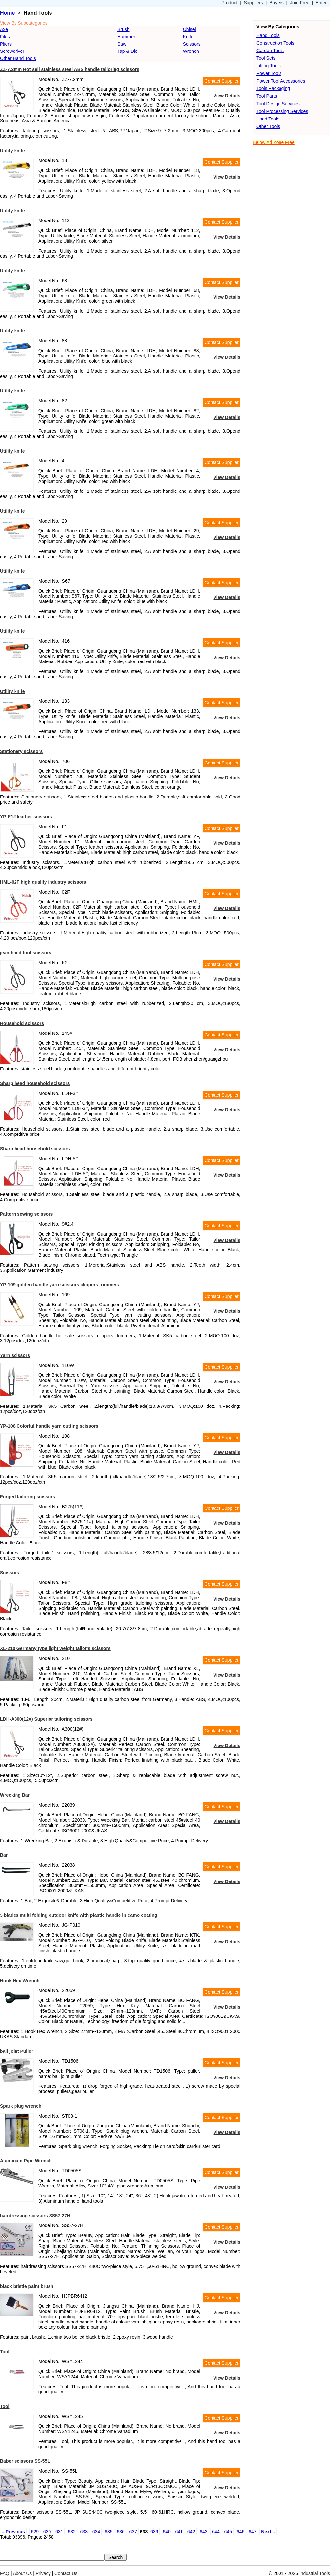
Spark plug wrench (20, 2106)
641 (179, 2531)
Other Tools (268, 126)
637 (133, 2531)
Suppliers (253, 2)
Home (7, 13)
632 (71, 2531)
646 (240, 2531)
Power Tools (268, 73)
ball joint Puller (16, 2051)
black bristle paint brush (26, 2286)
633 (84, 2531)
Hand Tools (268, 35)
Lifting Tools (268, 65)
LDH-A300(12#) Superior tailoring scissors (46, 1719)
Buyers (276, 2)
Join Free (299, 2)
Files (5, 36)
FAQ (4, 2573)
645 (228, 2531)
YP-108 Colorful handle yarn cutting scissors (49, 1426)
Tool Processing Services (282, 111)
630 (47, 2531)
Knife (188, 36)
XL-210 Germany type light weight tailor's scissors (55, 1648)
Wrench (191, 51)
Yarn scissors (15, 1355)
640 (166, 2531)
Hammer (126, 36)
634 (96, 2531)
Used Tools (267, 118)
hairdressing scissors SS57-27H (35, 2215)
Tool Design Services (278, 103)
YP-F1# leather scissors (26, 816)
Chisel (189, 29)
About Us (22, 2573)
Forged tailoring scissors (27, 1496)
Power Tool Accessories (280, 81)
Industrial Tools (314, 2573)
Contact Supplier (221, 81)
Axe (4, 29)
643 (203, 2531)
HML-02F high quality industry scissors (43, 882)
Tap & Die (127, 51)
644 (215, 2531)
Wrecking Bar (15, 1795)
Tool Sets (266, 58)
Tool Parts (266, 96)
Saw (121, 44)
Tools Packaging (273, 88)
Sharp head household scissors (35, 1083)
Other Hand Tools (18, 58)
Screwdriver (12, 51)
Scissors (192, 44)
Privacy (43, 2573)
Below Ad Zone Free (274, 142)
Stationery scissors (21, 751)
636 (120, 2531)
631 (59, 2531)
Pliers (6, 44)
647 (252, 2531)
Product (229, 2)
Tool (5, 2351)
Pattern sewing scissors (26, 1214)
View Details (227, 95)
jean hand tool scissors (25, 952)
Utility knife (12, 150)
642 (191, 2531)
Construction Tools (275, 43)
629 (35, 2531)
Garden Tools (270, 50)
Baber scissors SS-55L (25, 2461)
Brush (123, 29)
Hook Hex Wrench (20, 1980)
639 (154, 2531)
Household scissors (22, 1023)
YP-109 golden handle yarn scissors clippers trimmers (59, 1284)
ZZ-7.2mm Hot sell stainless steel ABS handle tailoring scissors (69, 69)
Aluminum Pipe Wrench (26, 2160)
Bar (4, 1855)
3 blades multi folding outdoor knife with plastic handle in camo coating (78, 1915)
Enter (321, 2)
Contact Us (65, 2573)
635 (108, 2531)
